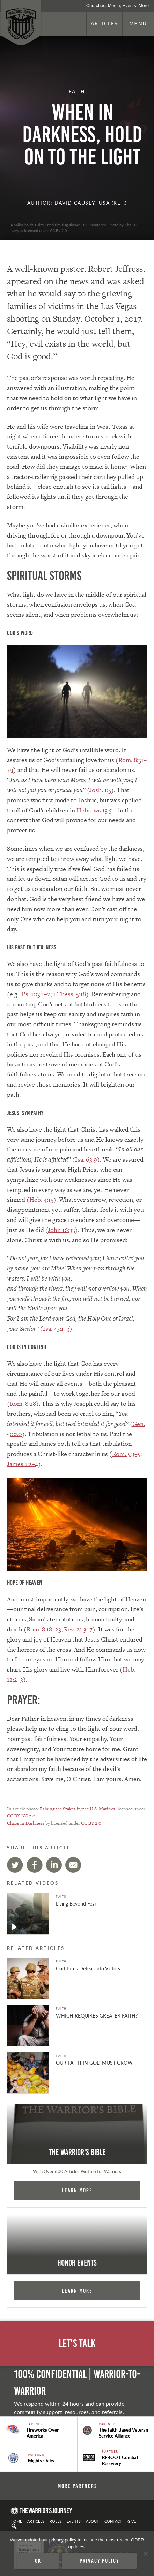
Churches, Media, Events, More (117, 5)
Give (131, 2521)
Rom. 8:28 (23, 1403)
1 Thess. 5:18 (69, 994)
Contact (113, 2521)
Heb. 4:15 (41, 1199)
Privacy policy (99, 2561)
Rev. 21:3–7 (78, 1629)
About (92, 2521)
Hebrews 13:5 (94, 810)
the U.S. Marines (98, 1808)
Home (16, 2521)
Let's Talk (77, 2343)
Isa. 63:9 (86, 1159)
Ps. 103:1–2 (36, 994)
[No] (145, 2553)
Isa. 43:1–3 (56, 1328)
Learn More (77, 2190)
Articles (104, 23)
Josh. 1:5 (100, 790)
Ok (38, 2561)
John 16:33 (61, 1229)
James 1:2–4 (22, 1463)
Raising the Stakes (58, 1808)
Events (74, 2521)
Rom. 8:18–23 (44, 1629)
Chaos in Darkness (25, 1823)
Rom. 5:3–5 (126, 1453)
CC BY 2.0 (91, 1823)
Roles (55, 2521)
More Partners (77, 2486)
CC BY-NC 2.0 (21, 1815)
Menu (138, 24)
